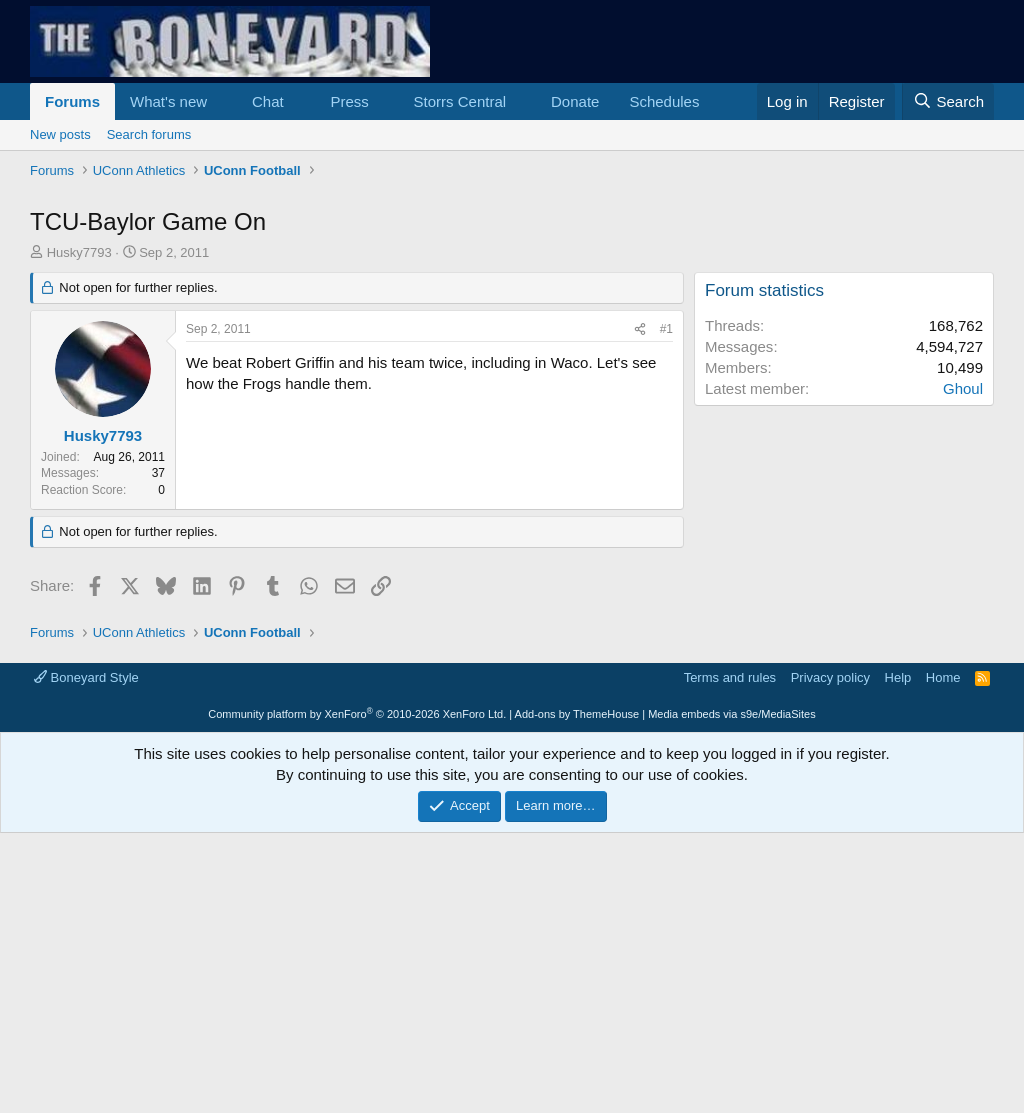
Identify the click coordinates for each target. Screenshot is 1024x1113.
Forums (72, 101)
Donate (575, 101)
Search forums (149, 134)
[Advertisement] (512, 335)
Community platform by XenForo (357, 994)
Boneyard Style (86, 957)
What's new (168, 101)
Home (943, 957)
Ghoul (963, 668)
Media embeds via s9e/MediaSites (732, 994)
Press (349, 101)
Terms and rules (730, 957)
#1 (666, 609)
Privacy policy (830, 957)
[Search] (948, 101)
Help (898, 957)
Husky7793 (79, 532)
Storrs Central (460, 101)
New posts (60, 134)
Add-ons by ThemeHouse (577, 994)
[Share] (640, 609)
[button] (223, 101)
